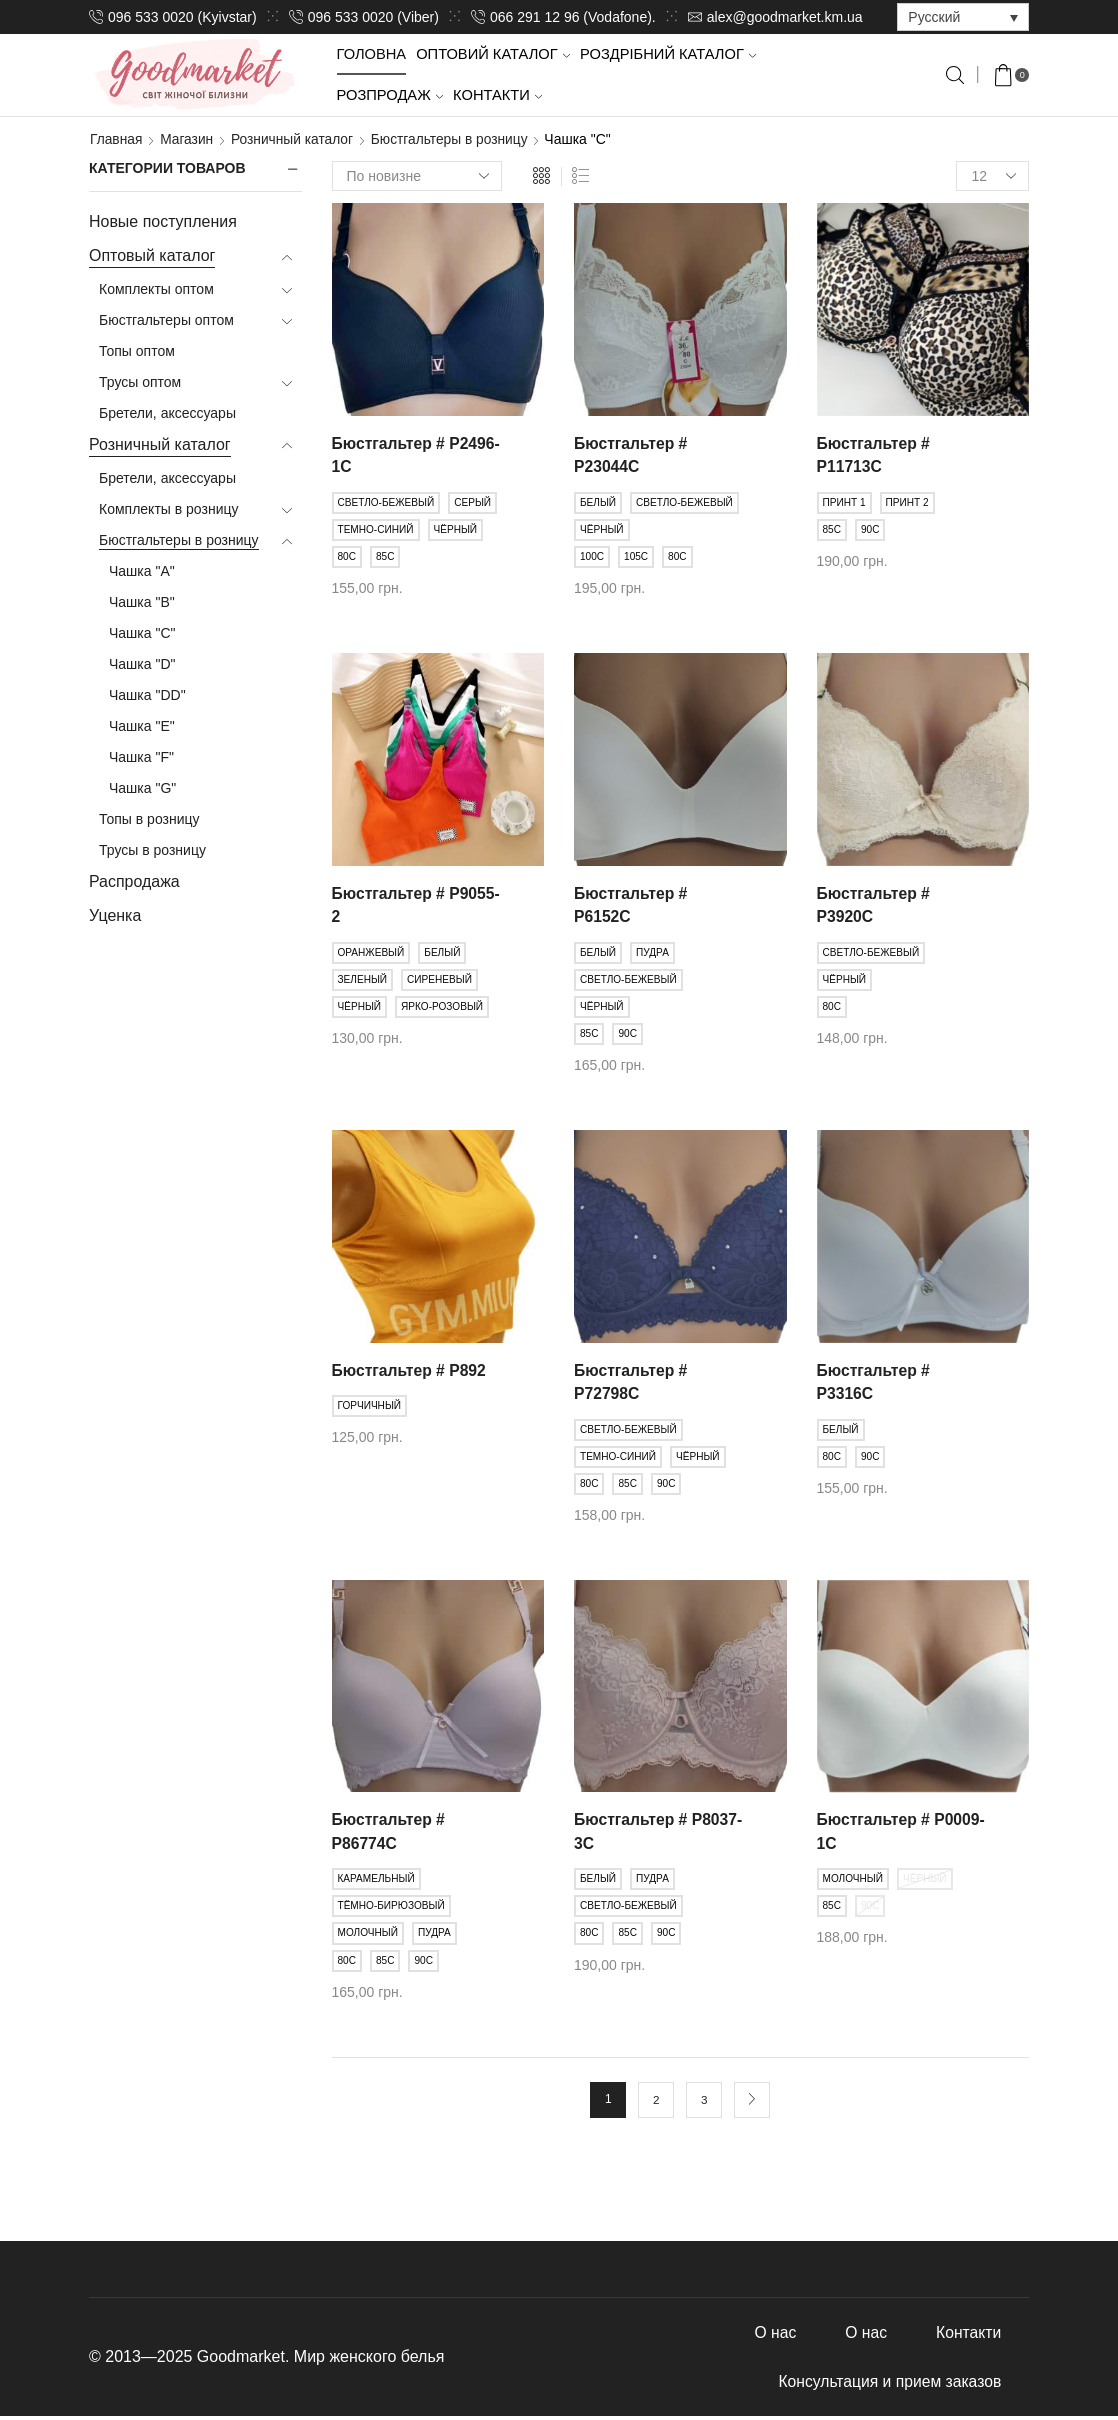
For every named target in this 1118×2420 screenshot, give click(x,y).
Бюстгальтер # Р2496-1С (389, 454)
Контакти (497, 95)
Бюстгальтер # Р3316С (874, 1382)
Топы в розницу (149, 818)
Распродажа (134, 880)
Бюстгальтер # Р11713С (874, 454)
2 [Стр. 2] (656, 2101)
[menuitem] (963, 16)
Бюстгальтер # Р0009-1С (874, 1833)
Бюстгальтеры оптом (166, 319)
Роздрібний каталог (668, 54)
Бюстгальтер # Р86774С (389, 1833)
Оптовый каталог (152, 255)
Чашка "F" (141, 756)
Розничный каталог (295, 139)
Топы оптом (137, 350)
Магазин (188, 139)
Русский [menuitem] (934, 18)
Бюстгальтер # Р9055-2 (389, 905)
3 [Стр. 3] (704, 2101)
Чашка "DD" (147, 694)
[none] (963, 16)
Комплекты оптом (156, 288)
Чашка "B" (142, 601)
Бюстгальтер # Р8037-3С (631, 1833)
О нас (771, 2334)
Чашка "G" (142, 787)
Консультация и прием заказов (887, 2384)
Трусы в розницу (152, 849)
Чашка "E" (142, 725)
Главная (116, 139)
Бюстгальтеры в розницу (455, 139)
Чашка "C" (142, 632)
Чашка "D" (142, 663)
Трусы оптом (140, 381)
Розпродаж (390, 95)
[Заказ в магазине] (417, 176)
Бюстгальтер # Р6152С (631, 905)
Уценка (115, 914)
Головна (372, 54)
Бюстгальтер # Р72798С (631, 1382)
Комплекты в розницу (168, 508)
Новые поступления (163, 221)
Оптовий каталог (493, 54)
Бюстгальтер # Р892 (410, 1370)
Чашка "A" (142, 570)
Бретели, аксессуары (167, 412)
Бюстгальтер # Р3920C (874, 905)
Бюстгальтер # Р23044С (631, 454)
